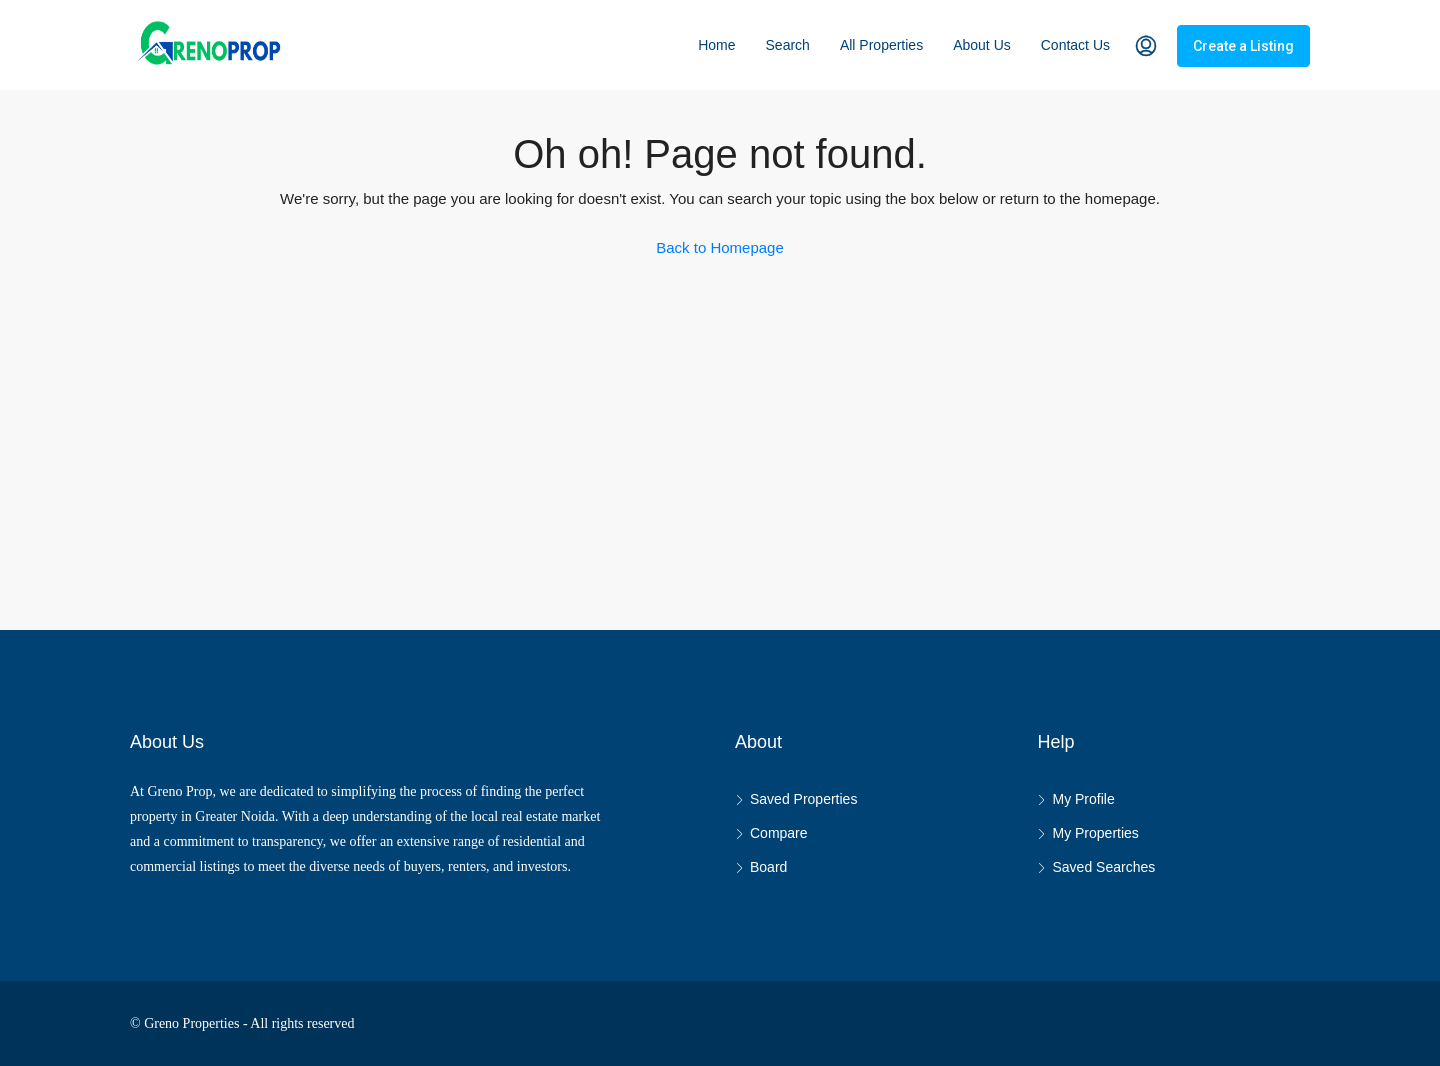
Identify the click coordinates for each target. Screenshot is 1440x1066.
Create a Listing (1243, 46)
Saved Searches (1103, 867)
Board (768, 867)
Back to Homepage (720, 247)
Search (788, 45)
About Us (982, 45)
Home (716, 45)
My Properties (1095, 833)
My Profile (1083, 799)
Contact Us (1075, 45)
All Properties (881, 45)
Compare (779, 833)
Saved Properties (803, 799)
